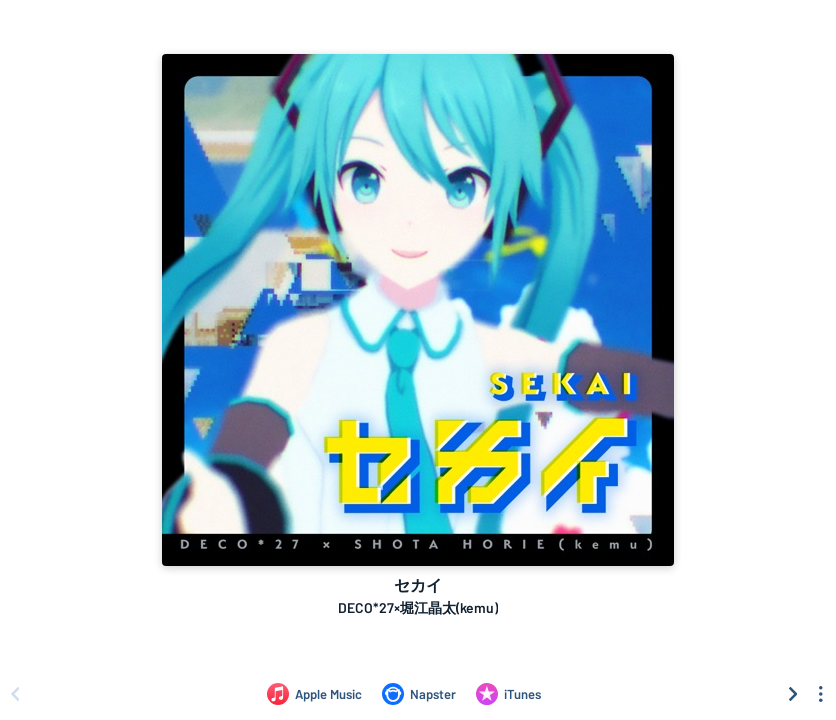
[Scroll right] (793, 694)
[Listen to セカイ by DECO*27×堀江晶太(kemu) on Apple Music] (314, 694)
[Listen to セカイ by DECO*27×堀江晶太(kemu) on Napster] (419, 694)
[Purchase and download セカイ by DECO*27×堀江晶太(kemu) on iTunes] (508, 694)
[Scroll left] (15, 694)
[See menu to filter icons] (821, 694)
